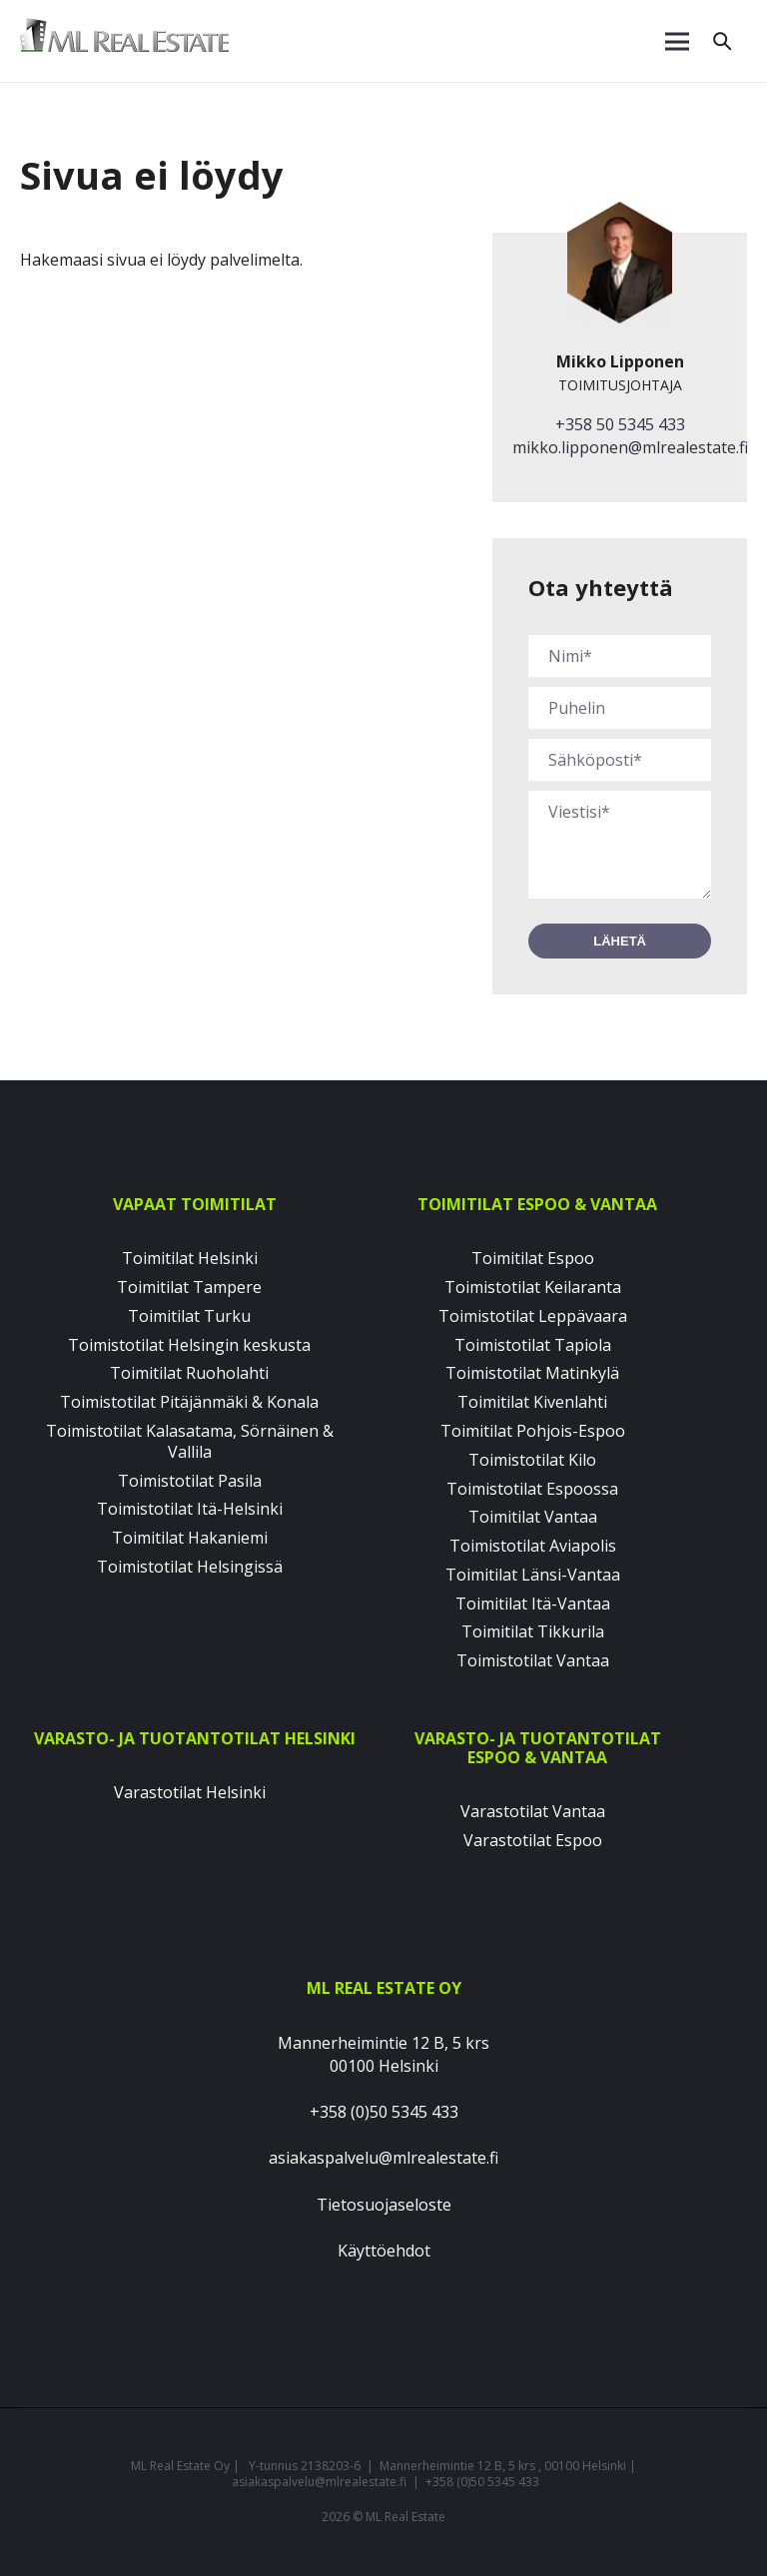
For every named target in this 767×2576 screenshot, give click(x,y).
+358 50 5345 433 (620, 424)
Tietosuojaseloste (384, 2205)
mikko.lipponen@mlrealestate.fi (630, 447)
